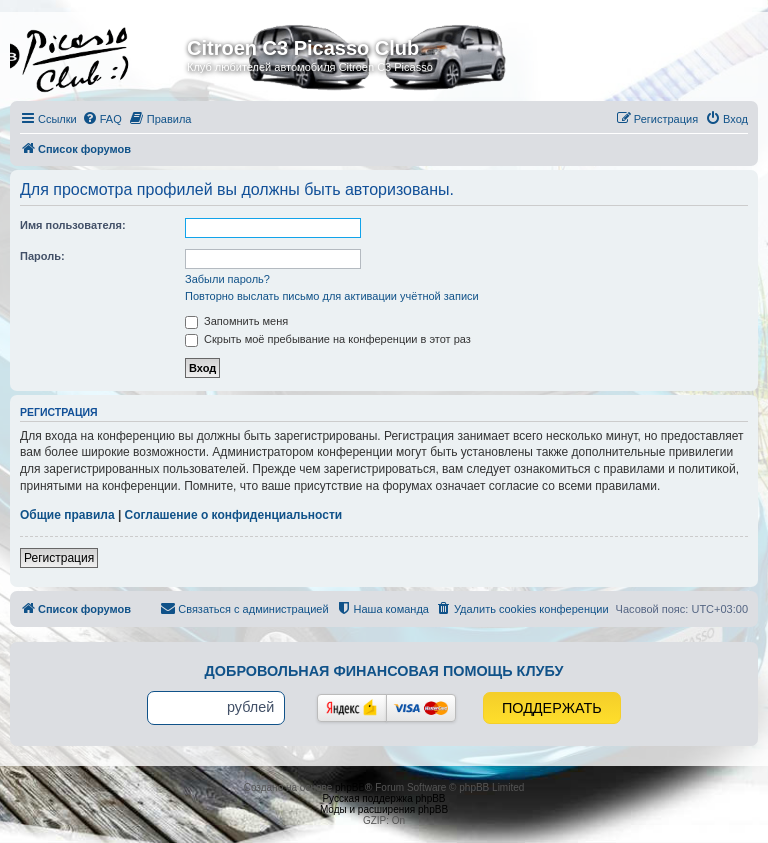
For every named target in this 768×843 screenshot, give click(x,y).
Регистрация (59, 558)
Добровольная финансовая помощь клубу (384, 671)
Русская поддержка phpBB (383, 798)
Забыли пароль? (227, 279)
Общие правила (67, 515)
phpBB (350, 787)
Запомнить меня (236, 321)
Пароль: (42, 256)
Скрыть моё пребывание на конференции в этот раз (328, 339)
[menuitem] (102, 119)
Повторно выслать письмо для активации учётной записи (332, 296)
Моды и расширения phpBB (384, 809)
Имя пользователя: (73, 225)
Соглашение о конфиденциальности (234, 515)
